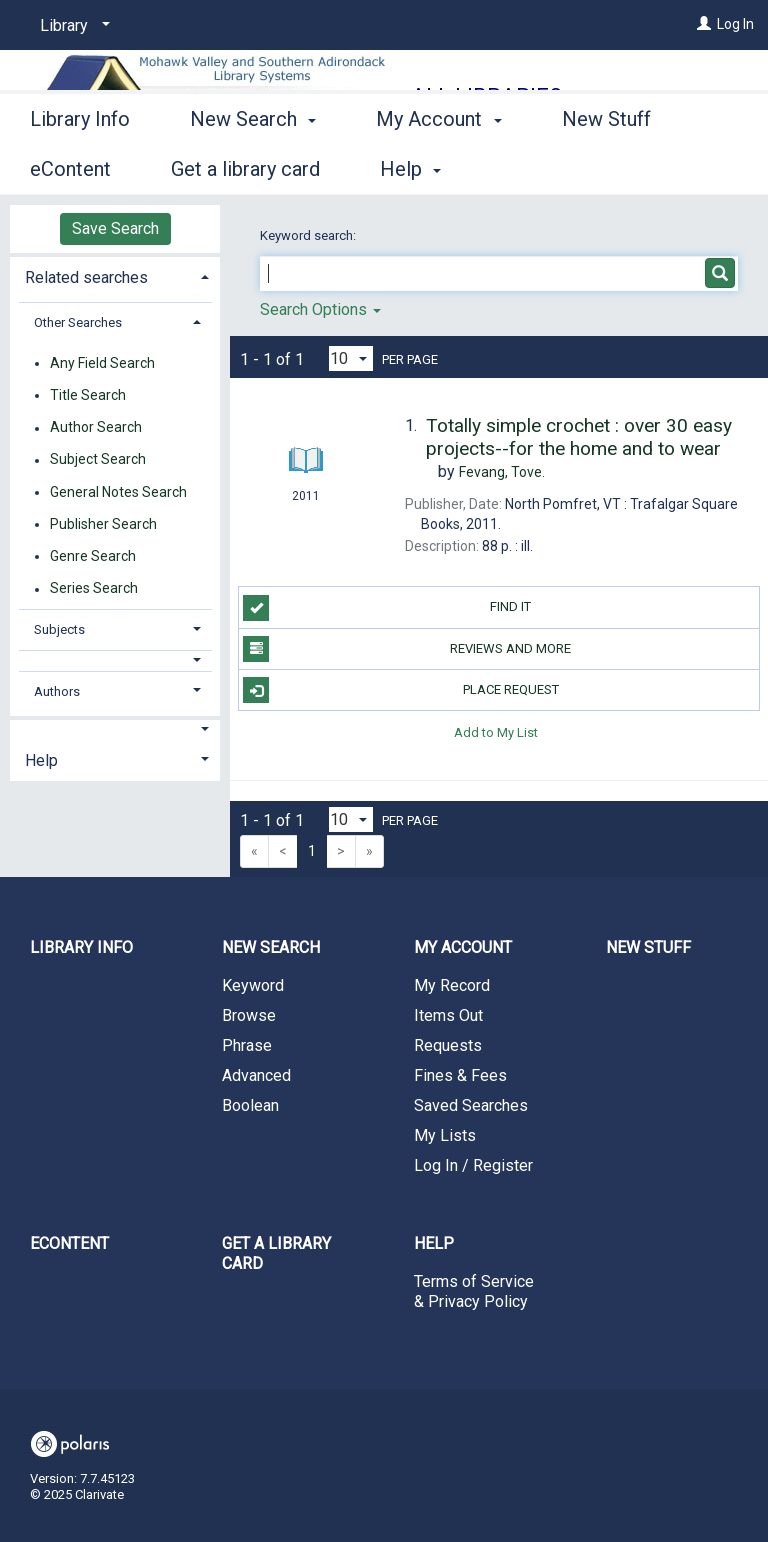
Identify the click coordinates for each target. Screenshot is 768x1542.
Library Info (80, 166)
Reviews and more (407, 649)
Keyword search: (309, 235)
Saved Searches (471, 1105)
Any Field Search (102, 363)
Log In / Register (473, 1165)
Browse (249, 1015)
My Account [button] (438, 166)
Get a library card (276, 1253)
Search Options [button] (320, 309)
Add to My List (496, 731)
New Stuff (648, 947)
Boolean (250, 1105)
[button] (115, 660)
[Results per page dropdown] (351, 358)
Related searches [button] (86, 277)
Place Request (400, 690)
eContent (69, 1243)
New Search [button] (253, 166)
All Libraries (486, 96)
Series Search (94, 589)
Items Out (448, 1015)
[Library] (71, 26)
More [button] (601, 169)
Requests (448, 1045)
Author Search (96, 428)
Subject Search (98, 460)
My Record (452, 985)
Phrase (247, 1045)
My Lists (445, 1135)
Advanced (256, 1075)
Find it (387, 608)
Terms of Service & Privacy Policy (474, 1291)
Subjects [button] (59, 629)
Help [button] (41, 760)
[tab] (115, 275)
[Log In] (704, 24)
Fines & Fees (460, 1075)
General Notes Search (118, 492)
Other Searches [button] (78, 322)
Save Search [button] (115, 228)
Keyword (253, 985)
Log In (735, 24)
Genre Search (93, 556)
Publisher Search (103, 524)
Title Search (88, 395)
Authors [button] (57, 691)
